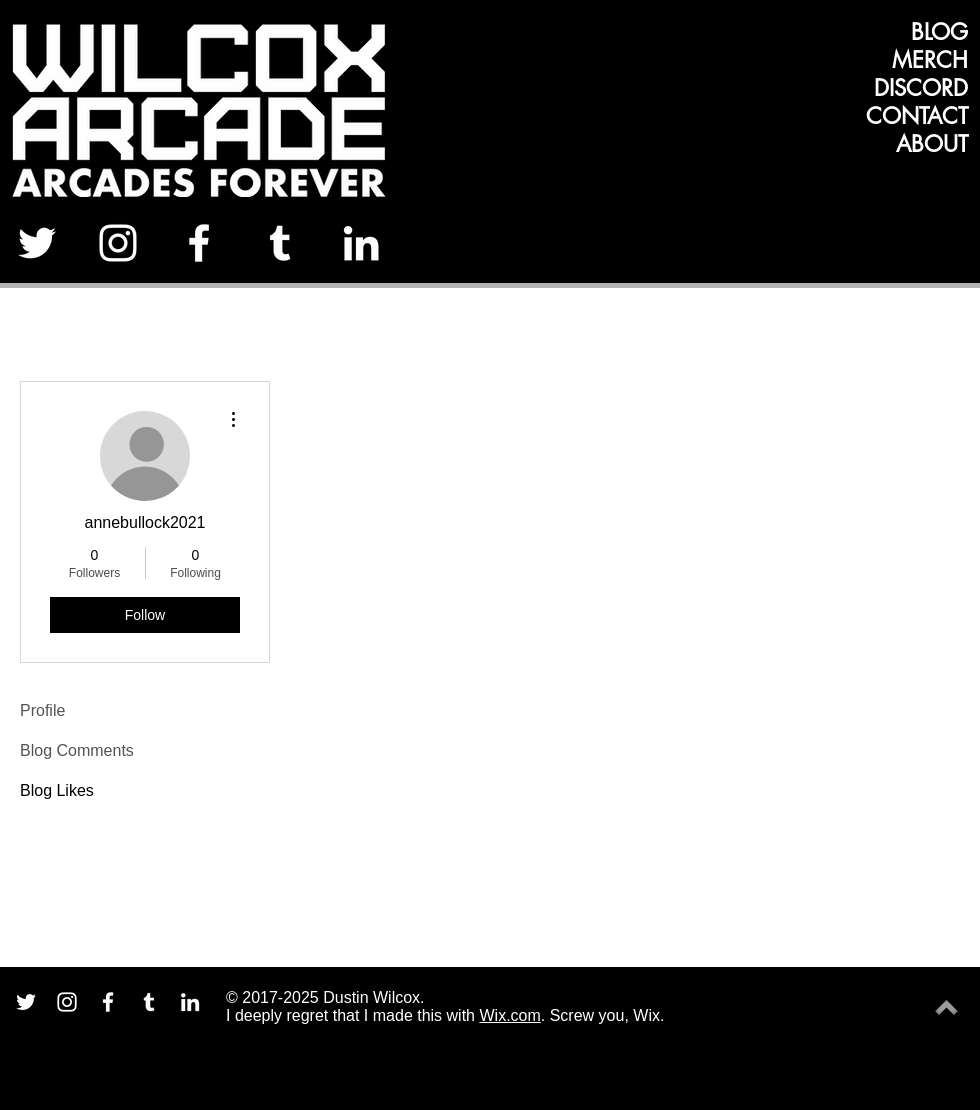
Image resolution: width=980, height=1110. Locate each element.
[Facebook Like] (907, 250)
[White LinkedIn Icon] (361, 243)
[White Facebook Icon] (199, 243)
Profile (42, 710)
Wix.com (509, 1015)
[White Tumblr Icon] (280, 243)
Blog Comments (77, 750)
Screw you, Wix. (607, 1015)
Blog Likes (57, 790)
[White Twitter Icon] (37, 243)
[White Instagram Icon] (118, 243)
